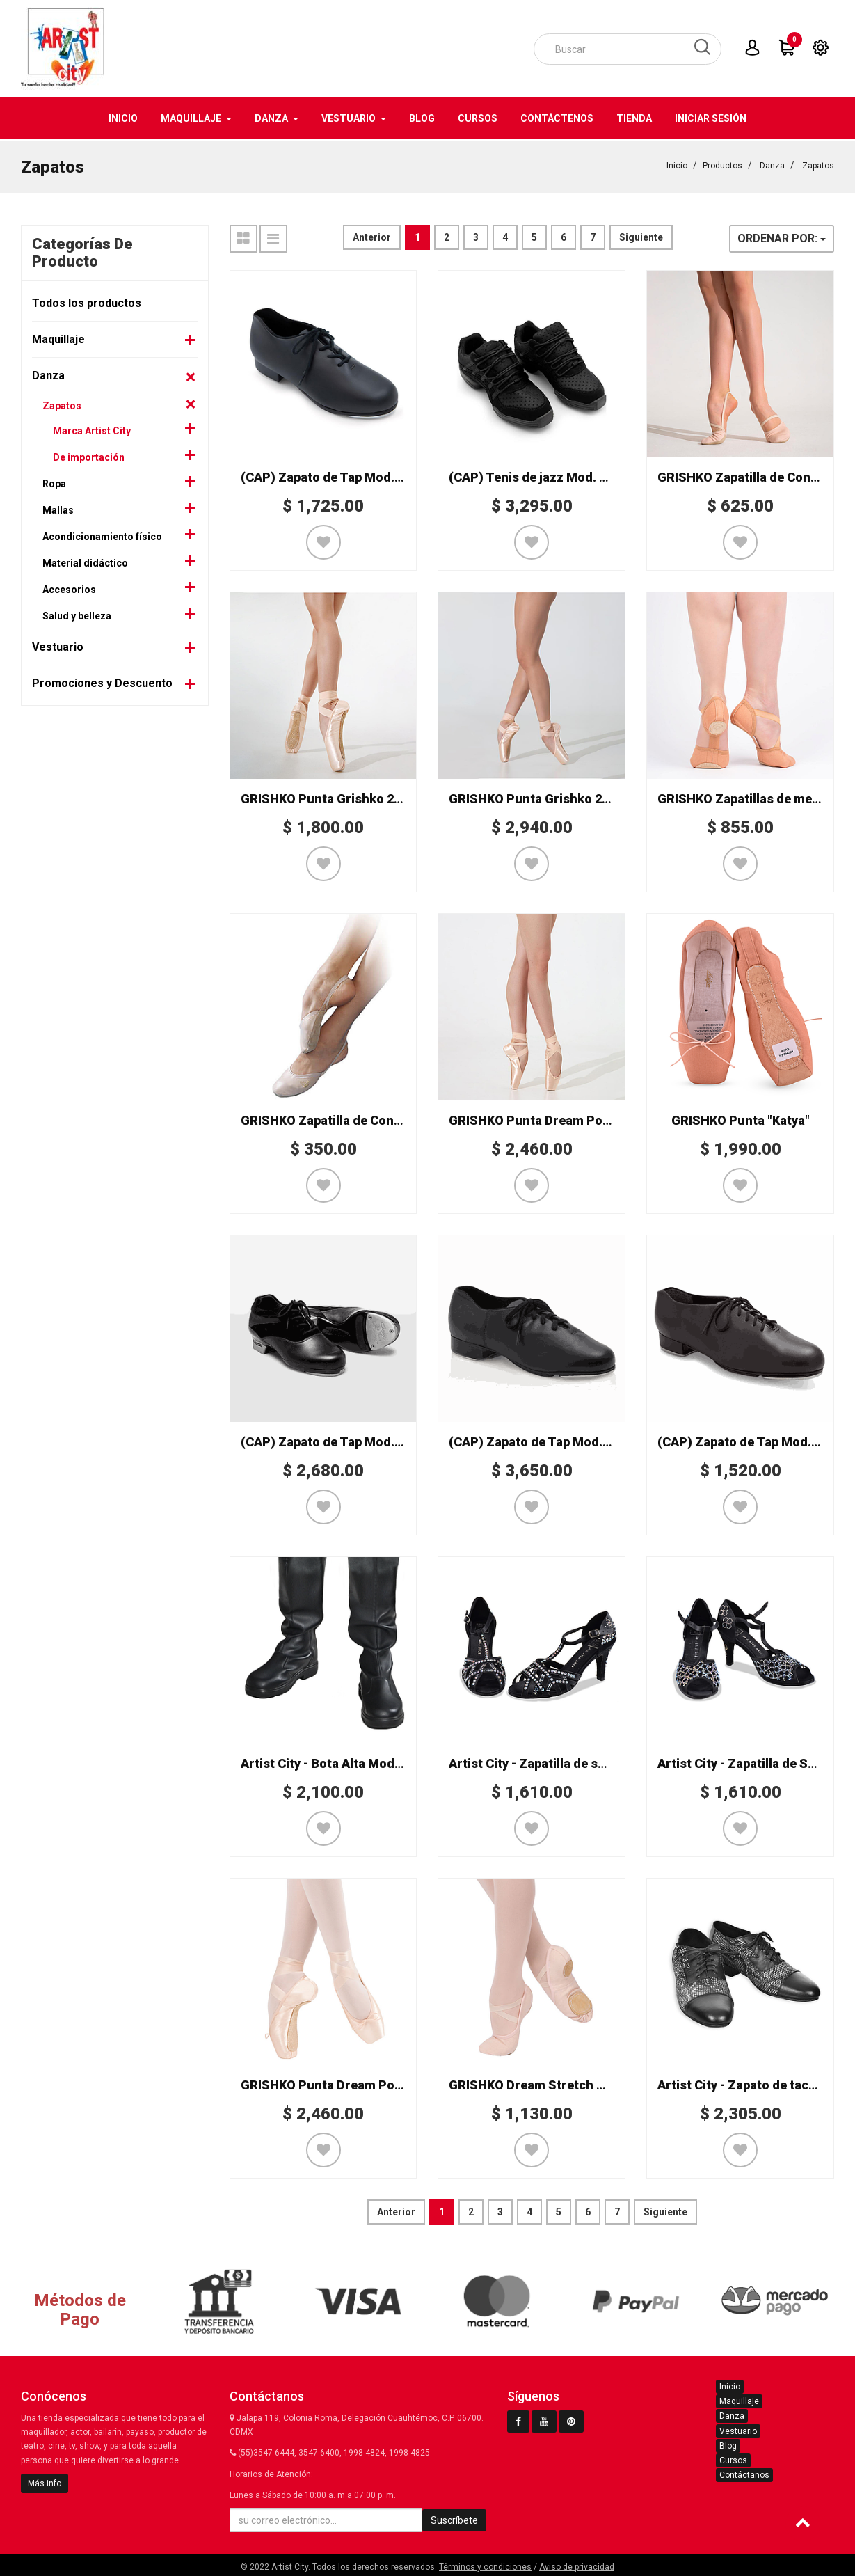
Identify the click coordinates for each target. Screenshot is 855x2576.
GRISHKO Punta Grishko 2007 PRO (550, 797)
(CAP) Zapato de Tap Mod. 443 (746, 1440)
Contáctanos (744, 2474)
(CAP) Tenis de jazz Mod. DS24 (539, 475)
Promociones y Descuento (102, 681)
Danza (772, 164)
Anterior (372, 236)
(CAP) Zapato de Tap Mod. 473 (329, 475)
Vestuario (57, 645)
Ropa (54, 482)
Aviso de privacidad (576, 2565)
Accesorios (69, 588)
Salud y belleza (76, 614)
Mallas (58, 508)
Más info (44, 2482)
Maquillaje (58, 338)
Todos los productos (86, 301)
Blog (728, 2444)
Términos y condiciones (485, 2565)
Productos (722, 164)
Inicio (676, 164)
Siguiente (641, 236)
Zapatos (818, 164)
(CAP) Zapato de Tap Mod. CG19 (543, 1440)
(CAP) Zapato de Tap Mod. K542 (333, 1440)
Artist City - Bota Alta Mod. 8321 (335, 1762)
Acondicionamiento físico (102, 535)
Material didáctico (85, 561)
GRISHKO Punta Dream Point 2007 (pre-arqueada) (595, 1119)
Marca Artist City (92, 429)
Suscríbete (454, 2518)
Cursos (733, 2459)
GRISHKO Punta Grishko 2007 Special (351, 797)
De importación (89, 455)
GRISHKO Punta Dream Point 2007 (341, 2083)
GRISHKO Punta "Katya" (740, 1119)
